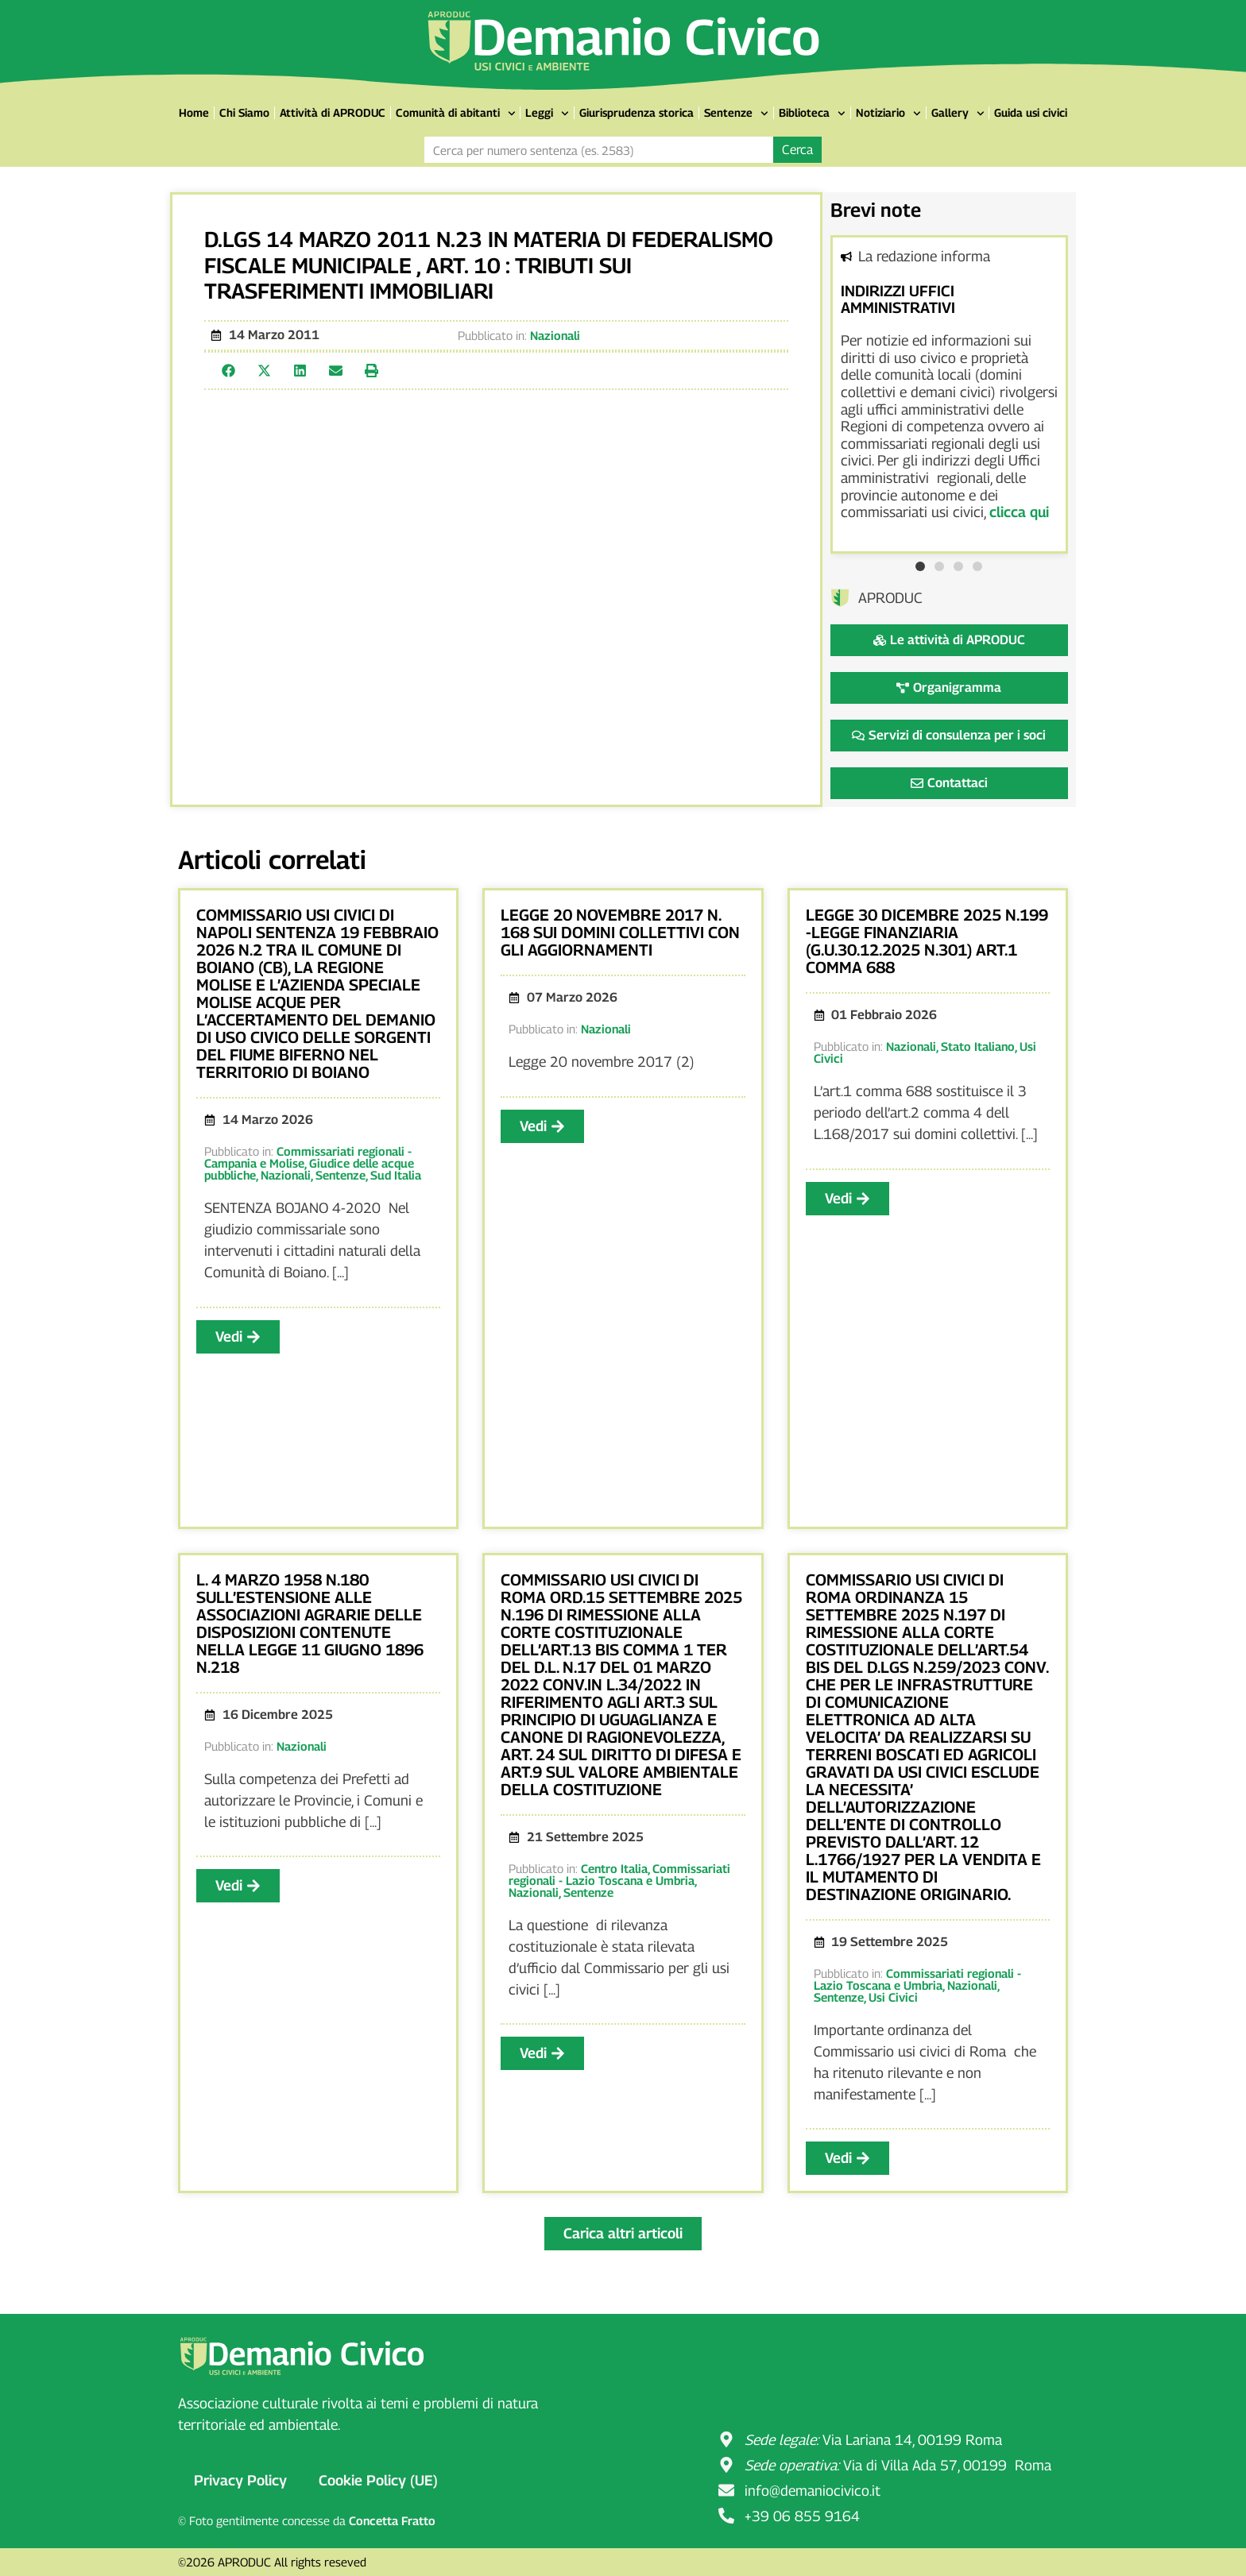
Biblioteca (812, 114)
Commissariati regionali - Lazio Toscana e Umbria (619, 1874)
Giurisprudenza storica (636, 112)
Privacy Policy (240, 2480)
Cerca (797, 149)
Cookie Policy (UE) (378, 2480)
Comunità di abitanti (456, 114)
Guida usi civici (1030, 112)
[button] (228, 370)
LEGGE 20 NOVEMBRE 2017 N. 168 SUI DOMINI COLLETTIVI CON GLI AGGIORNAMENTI (620, 933)
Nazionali (555, 335)
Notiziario (888, 114)
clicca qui (1019, 512)
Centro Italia (614, 1868)
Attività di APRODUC (332, 112)
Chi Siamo (244, 112)
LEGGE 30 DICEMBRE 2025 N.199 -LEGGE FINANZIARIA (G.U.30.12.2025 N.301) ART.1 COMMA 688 (927, 941)
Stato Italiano (978, 1046)
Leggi (547, 114)
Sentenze (736, 114)
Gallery (958, 114)
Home (194, 112)
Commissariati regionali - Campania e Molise (308, 1157)
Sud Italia (395, 1175)
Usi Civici (893, 1997)
